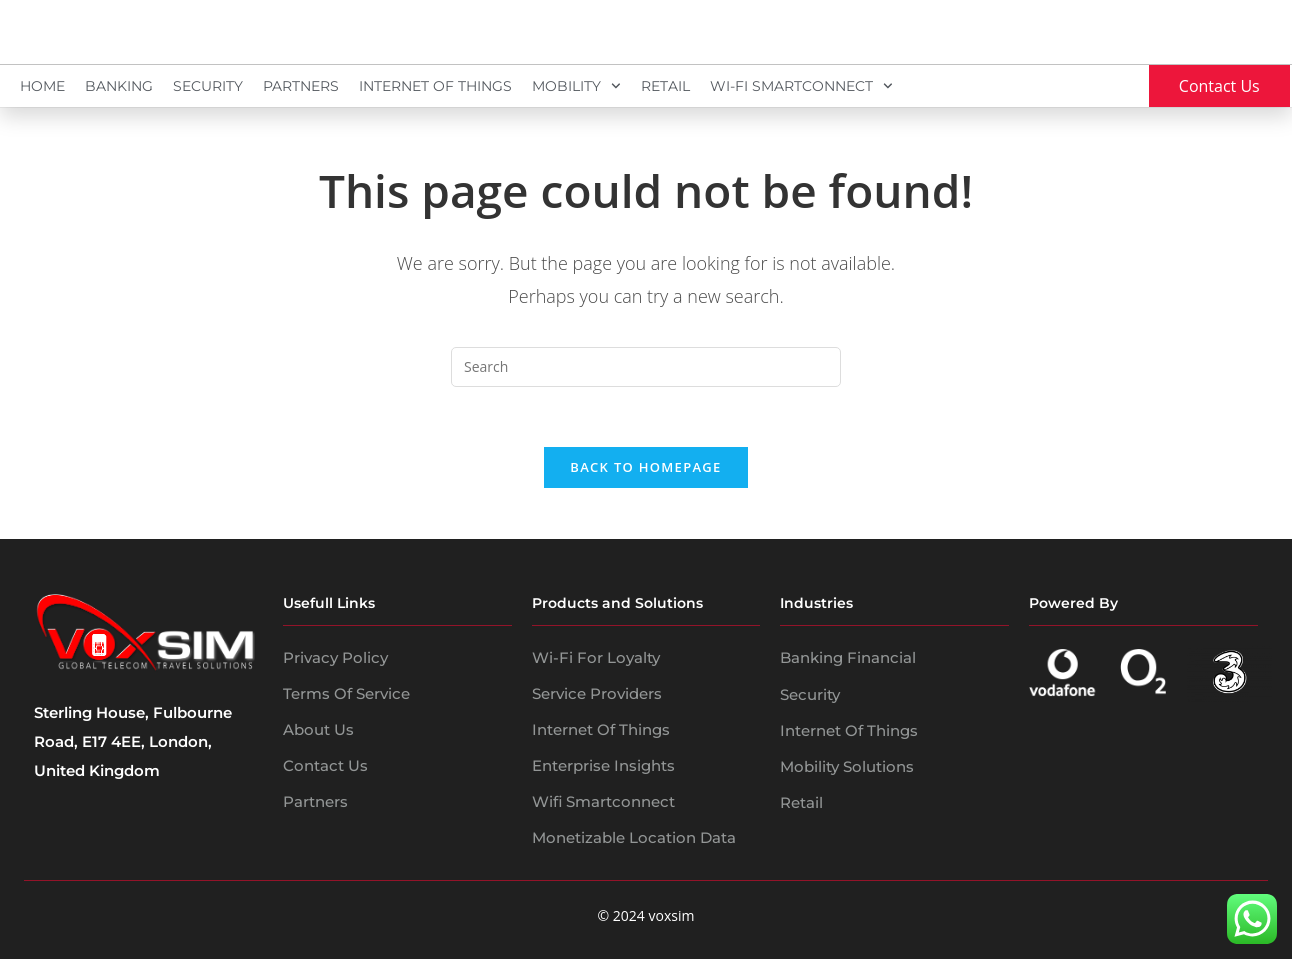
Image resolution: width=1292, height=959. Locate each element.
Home (42, 86)
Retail (665, 86)
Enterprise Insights (603, 766)
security (810, 694)
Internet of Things (601, 730)
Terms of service (346, 694)
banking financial (848, 658)
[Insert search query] (646, 367)
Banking (119, 86)
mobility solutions (847, 766)
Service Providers (597, 694)
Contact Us (325, 766)
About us (318, 730)
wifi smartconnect (603, 802)
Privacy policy (335, 658)
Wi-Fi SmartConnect (801, 86)
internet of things (849, 730)
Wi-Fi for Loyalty (596, 658)
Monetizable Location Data (634, 838)
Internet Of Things (435, 86)
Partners (301, 86)
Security (208, 86)
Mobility (576, 86)
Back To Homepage (645, 468)
